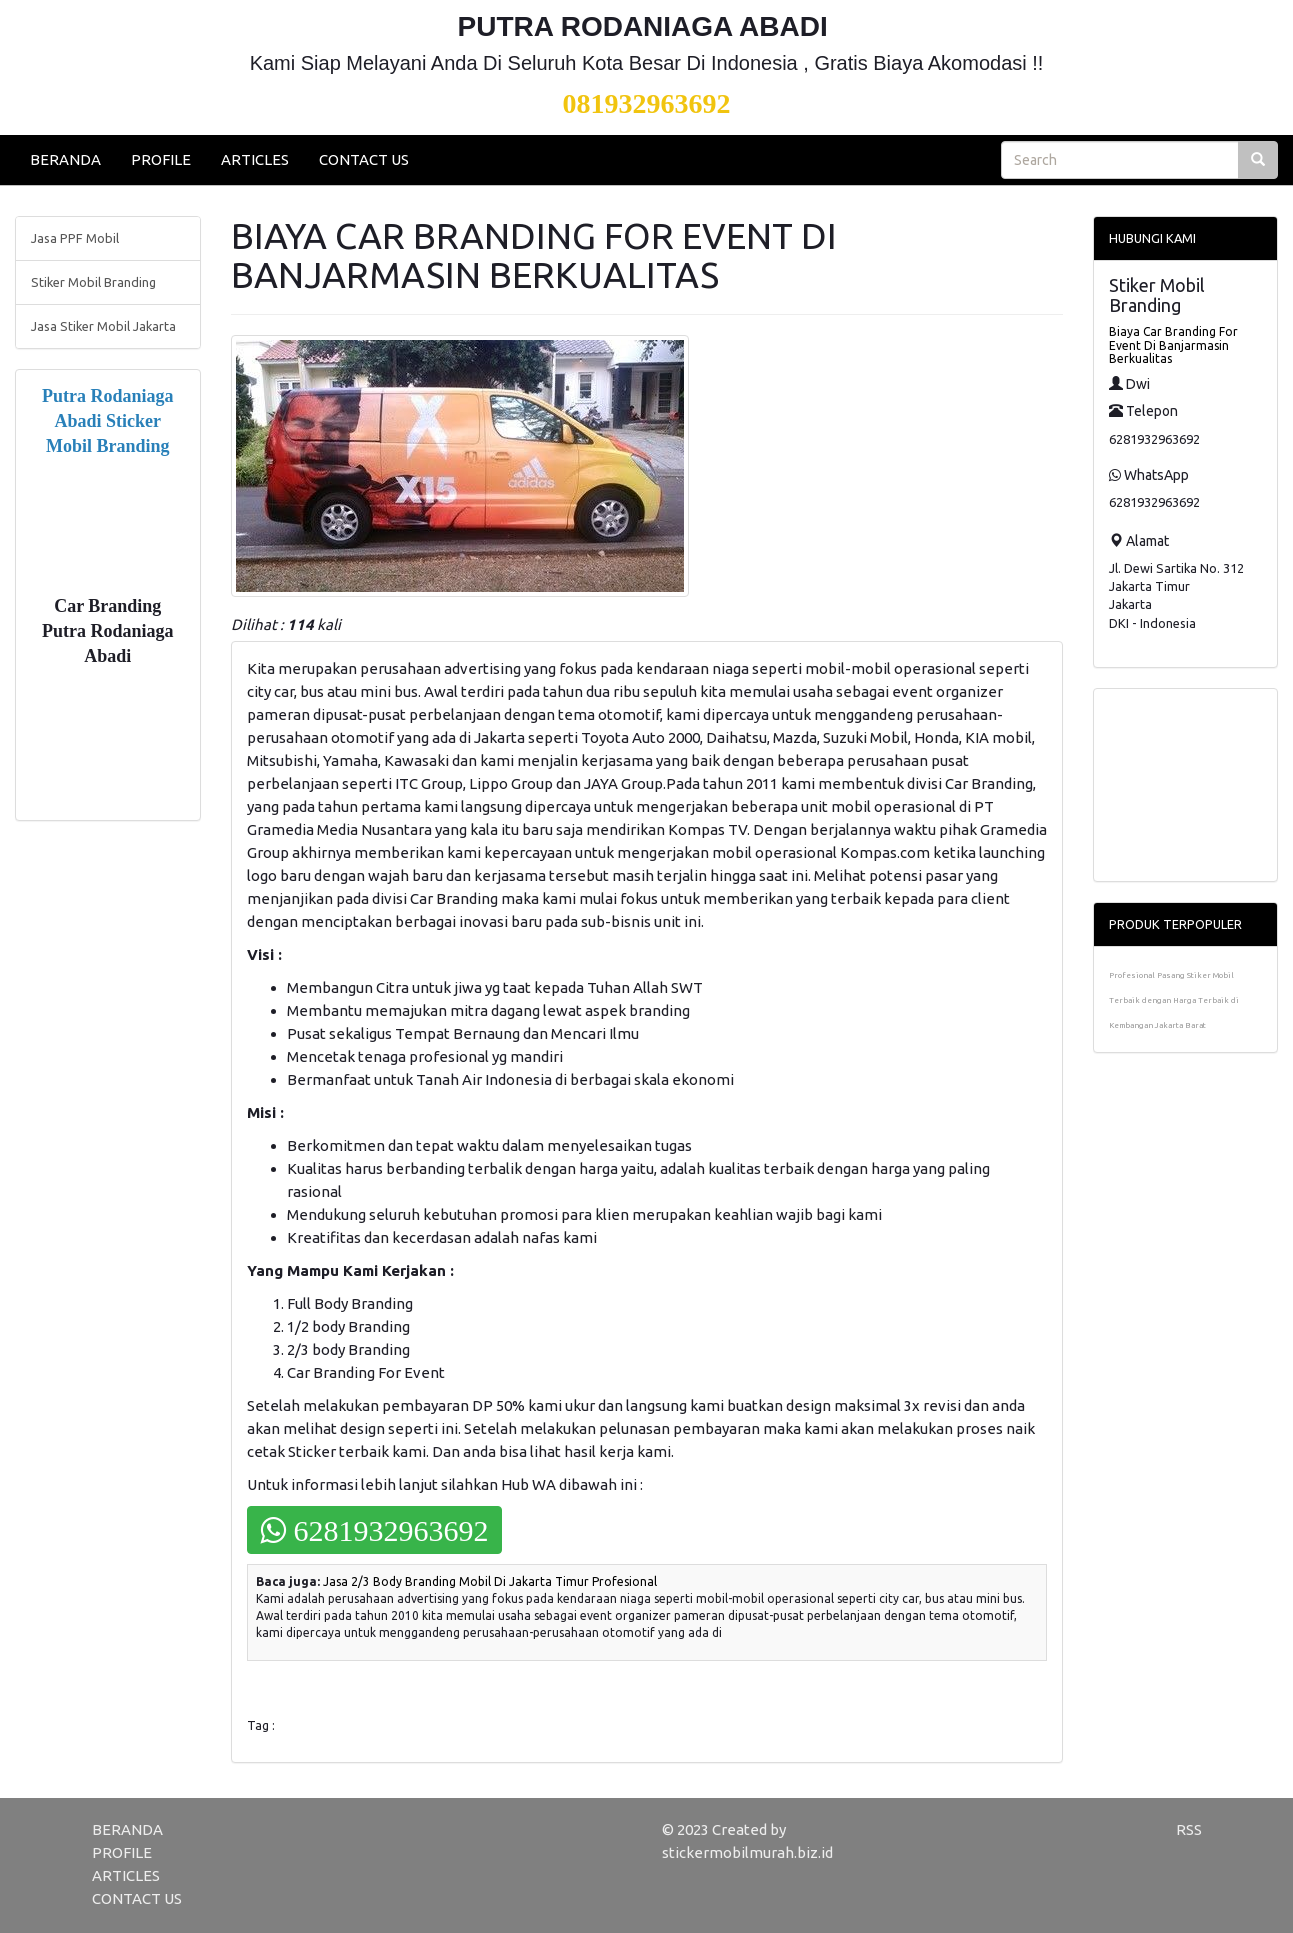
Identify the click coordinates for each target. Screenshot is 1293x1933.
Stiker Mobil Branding (93, 282)
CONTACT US (364, 159)
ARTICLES (255, 159)
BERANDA (65, 159)
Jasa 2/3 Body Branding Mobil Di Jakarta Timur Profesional (490, 1581)
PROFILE (161, 159)
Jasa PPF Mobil (75, 238)
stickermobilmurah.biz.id (747, 1852)
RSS (1189, 1829)
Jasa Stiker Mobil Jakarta (103, 326)
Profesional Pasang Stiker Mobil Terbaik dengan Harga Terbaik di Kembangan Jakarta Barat (1174, 1000)
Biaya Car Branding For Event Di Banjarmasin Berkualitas (1173, 344)
